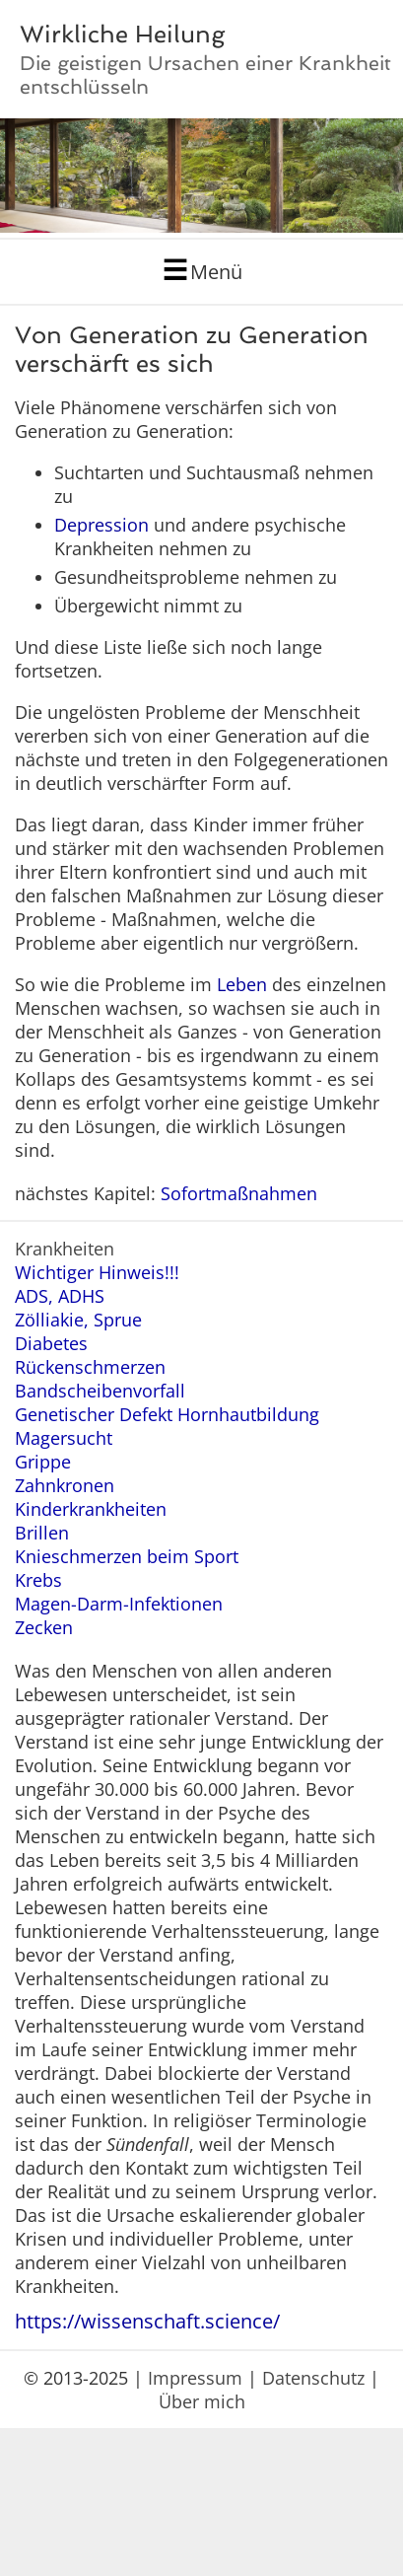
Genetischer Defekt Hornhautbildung (167, 1414)
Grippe (43, 1461)
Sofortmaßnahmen (239, 1193)
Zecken (44, 1627)
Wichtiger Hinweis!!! (97, 1272)
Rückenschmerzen (90, 1367)
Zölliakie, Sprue (78, 1319)
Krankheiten (64, 1248)
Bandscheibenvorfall (100, 1390)
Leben (242, 984)
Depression (101, 525)
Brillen (42, 1532)
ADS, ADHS (59, 1296)
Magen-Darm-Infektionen (119, 1603)
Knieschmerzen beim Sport (126, 1556)
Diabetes (51, 1343)
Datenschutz (313, 2378)
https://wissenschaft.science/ (147, 2321)
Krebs (38, 1580)
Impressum (195, 2378)
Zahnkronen (64, 1485)
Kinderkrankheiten (91, 1509)
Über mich (202, 2401)
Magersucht (63, 1438)
